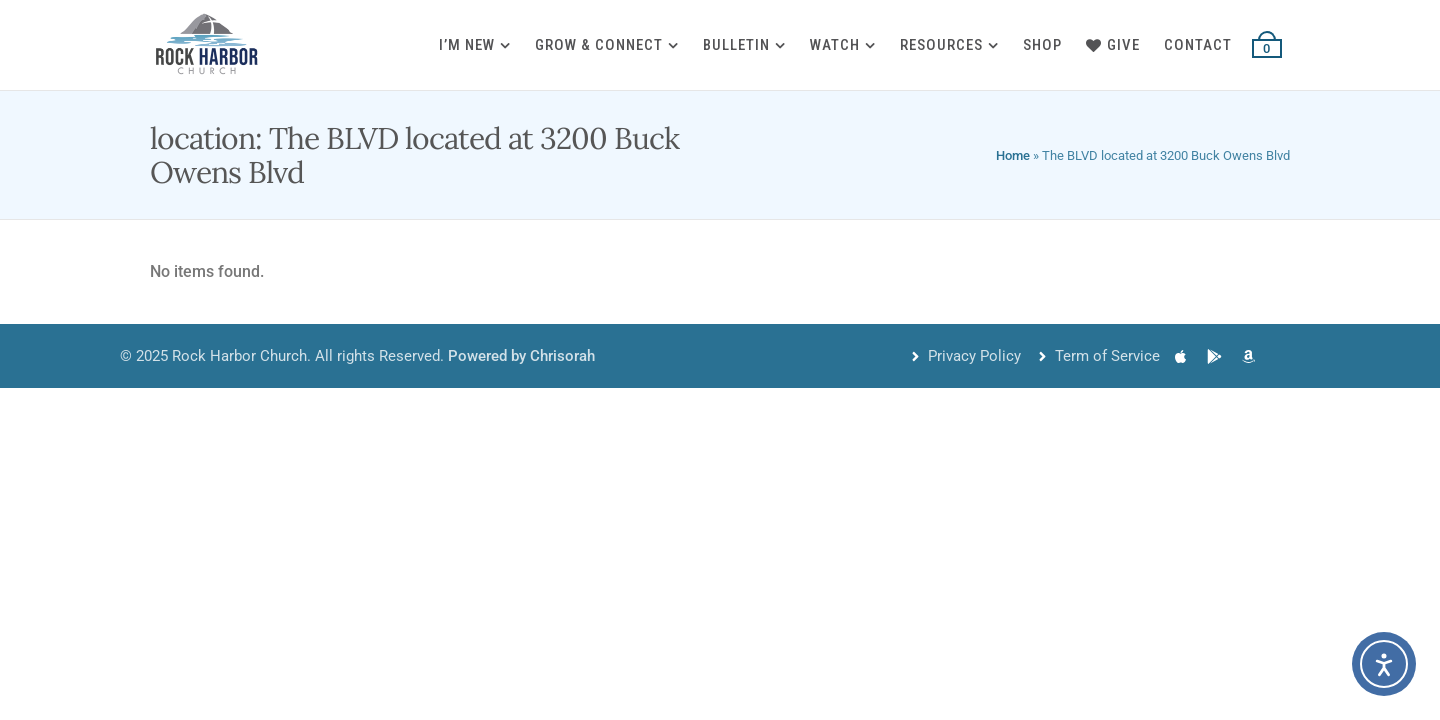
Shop (1042, 45)
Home (1013, 155)
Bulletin (736, 45)
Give (1113, 45)
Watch (835, 45)
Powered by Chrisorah (521, 356)
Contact (1198, 45)
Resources (941, 45)
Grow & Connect (599, 45)
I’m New (467, 45)
